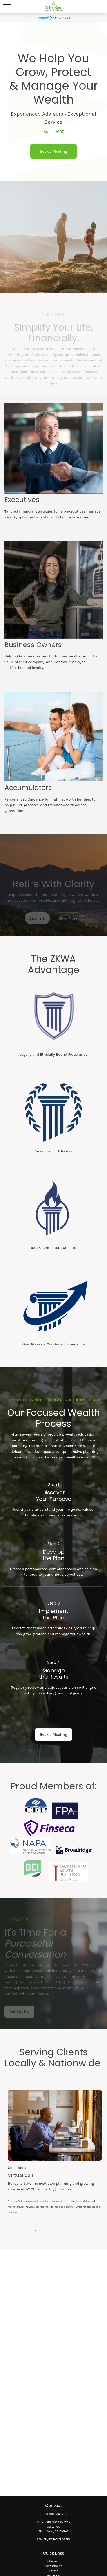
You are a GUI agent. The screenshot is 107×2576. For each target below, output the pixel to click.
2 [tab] (43, 2229)
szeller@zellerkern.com (53, 2539)
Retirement (53, 2561)
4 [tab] (61, 2229)
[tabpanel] (55, 2158)
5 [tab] (70, 2229)
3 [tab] (52, 2229)
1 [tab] (34, 2229)
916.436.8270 (58, 2514)
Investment (53, 2566)
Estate (53, 2571)
